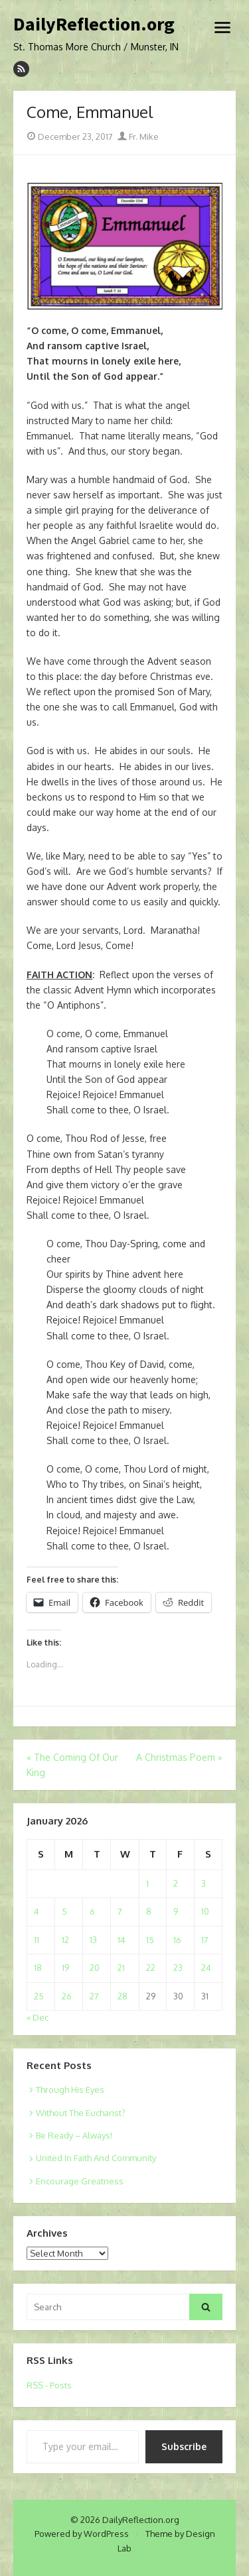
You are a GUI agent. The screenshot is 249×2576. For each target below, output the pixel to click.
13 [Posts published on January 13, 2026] (93, 1939)
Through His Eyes (70, 2089)
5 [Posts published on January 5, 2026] (64, 1911)
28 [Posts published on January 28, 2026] (122, 1996)
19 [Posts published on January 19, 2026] (65, 1967)
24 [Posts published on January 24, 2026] (206, 1967)
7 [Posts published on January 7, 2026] (120, 1911)
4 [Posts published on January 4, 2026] (36, 1911)
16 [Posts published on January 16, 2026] (177, 1939)
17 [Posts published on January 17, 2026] (204, 1939)
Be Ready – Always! (74, 2135)
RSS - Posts (49, 2385)
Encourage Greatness (80, 2181)
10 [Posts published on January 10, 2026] (205, 1911)
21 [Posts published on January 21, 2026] (121, 1967)
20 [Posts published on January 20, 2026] (95, 1967)
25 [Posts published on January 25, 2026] (39, 1996)
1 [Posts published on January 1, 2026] (147, 1883)
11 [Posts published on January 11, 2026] (36, 1939)
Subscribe (184, 2446)
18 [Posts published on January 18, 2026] (38, 1967)
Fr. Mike (138, 136)
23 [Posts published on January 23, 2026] (178, 1967)
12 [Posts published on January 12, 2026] (65, 1939)
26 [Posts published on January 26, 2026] (67, 1996)
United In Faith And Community (96, 2158)
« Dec (37, 2017)
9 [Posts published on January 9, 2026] (175, 1911)
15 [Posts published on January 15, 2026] (150, 1939)
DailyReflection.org (94, 24)
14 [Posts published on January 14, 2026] (121, 1939)
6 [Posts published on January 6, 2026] (92, 1911)
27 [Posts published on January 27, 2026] (94, 1996)
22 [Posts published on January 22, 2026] (150, 1967)
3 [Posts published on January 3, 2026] (203, 1883)
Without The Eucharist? (80, 2112)
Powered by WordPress (82, 2533)
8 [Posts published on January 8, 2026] (148, 1911)
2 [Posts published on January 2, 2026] (175, 1883)
